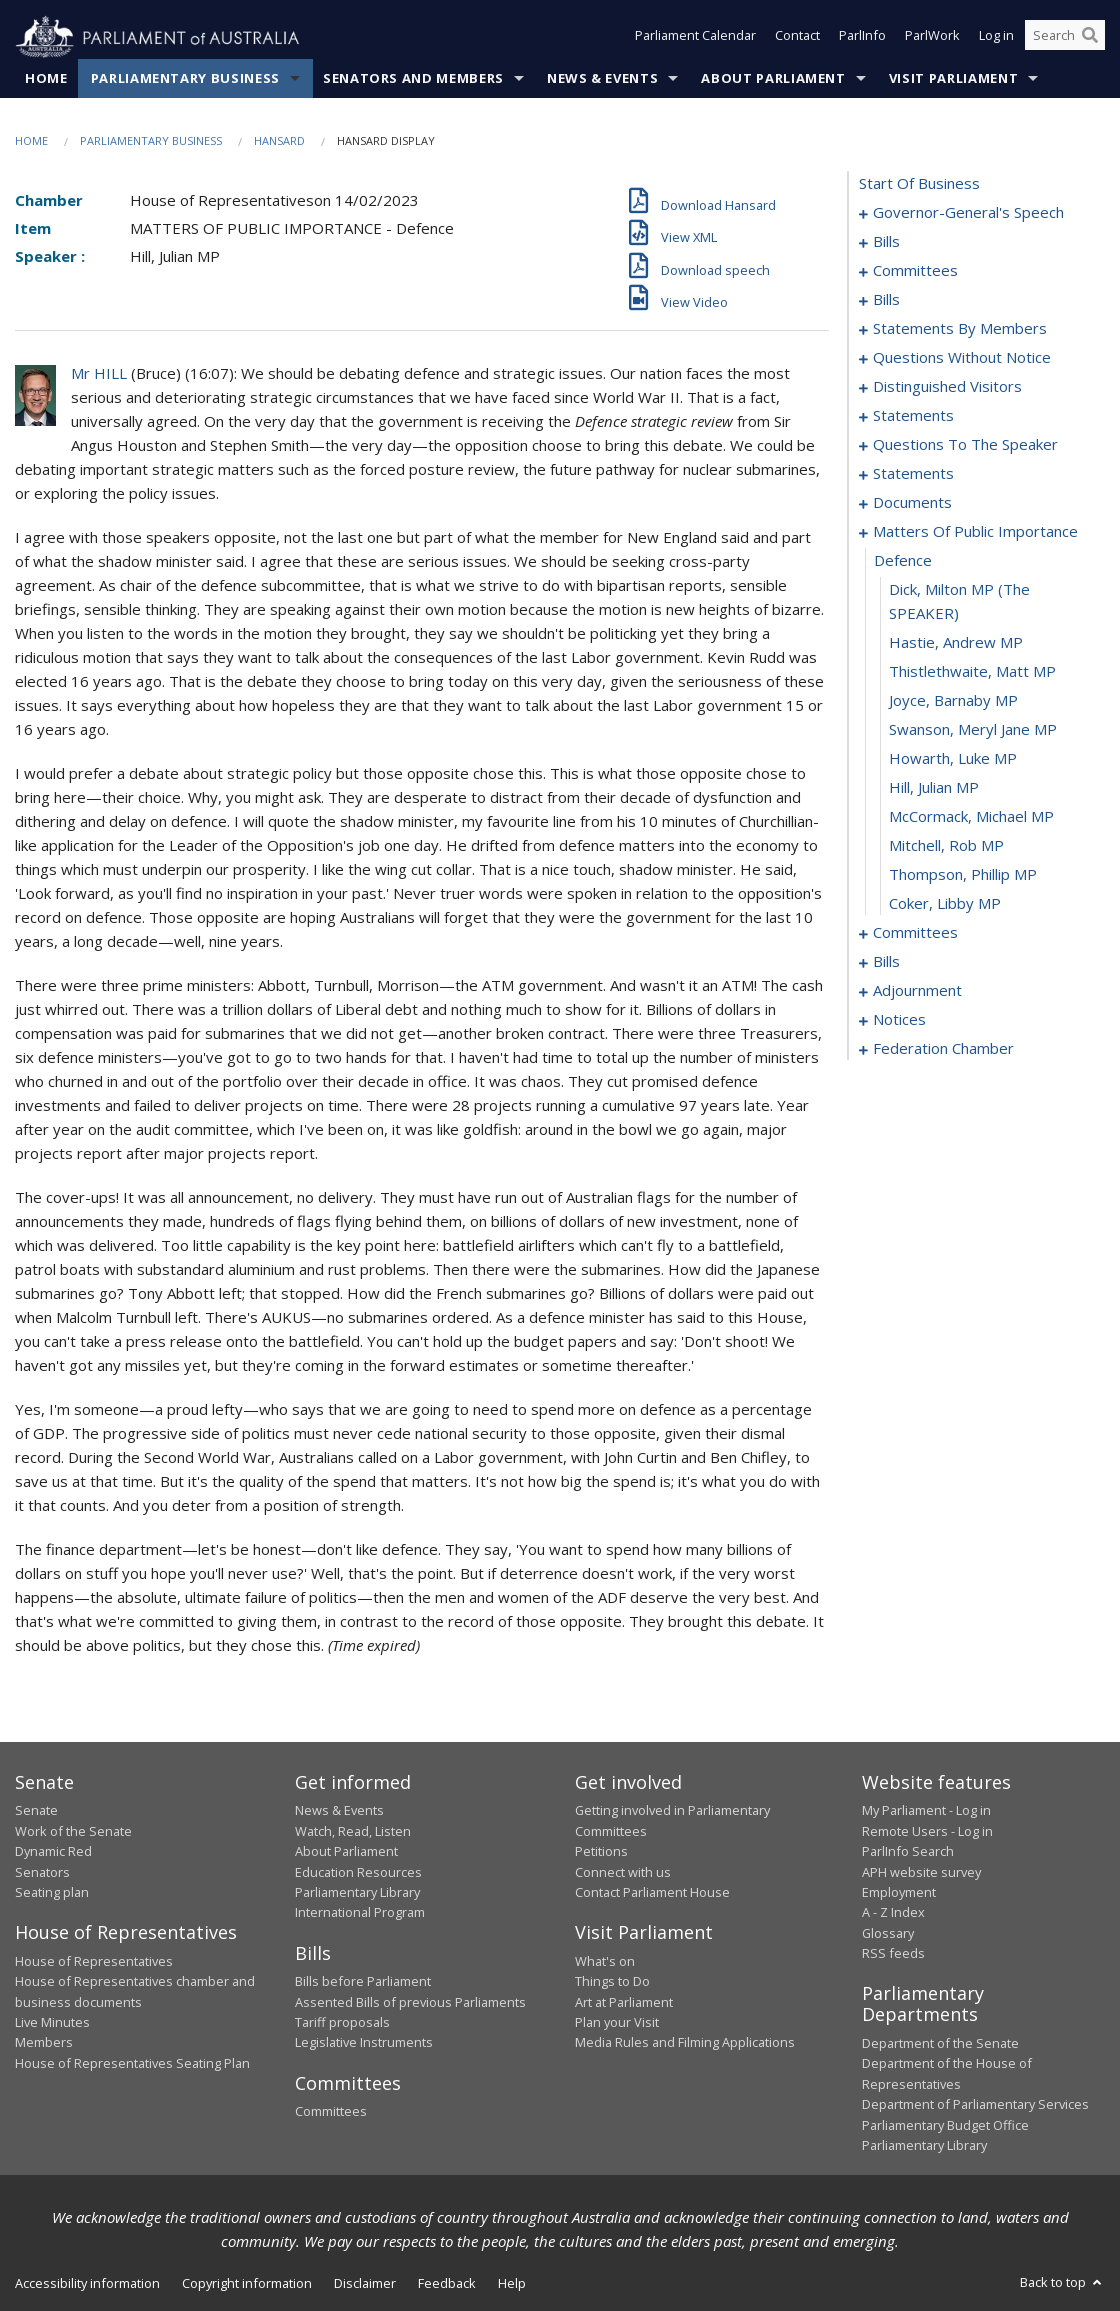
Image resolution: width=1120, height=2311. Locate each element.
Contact (797, 38)
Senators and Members (413, 79)
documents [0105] (912, 503)
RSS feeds (893, 1954)
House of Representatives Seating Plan (132, 2063)
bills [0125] (886, 962)
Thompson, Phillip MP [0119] (963, 875)
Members (44, 2043)
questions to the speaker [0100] (965, 445)
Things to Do (612, 1982)
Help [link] (512, 2284)
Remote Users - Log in (927, 1831)
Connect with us (623, 1872)
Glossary (888, 1933)
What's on (605, 1961)
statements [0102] (913, 474)
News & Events (602, 79)
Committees (331, 2112)
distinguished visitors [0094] (947, 387)
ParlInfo (862, 38)
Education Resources (358, 1872)
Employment (899, 1893)
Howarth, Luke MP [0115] (953, 759)
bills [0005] (886, 242)
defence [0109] (903, 561)
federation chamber (943, 1049)
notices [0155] (899, 1020)
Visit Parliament (953, 79)
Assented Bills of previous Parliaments (410, 2002)
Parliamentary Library (357, 1893)
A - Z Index (893, 1913)
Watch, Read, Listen (353, 1831)
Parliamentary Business (185, 79)
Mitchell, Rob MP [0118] (946, 846)
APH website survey (921, 1872)
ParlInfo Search (908, 1852)
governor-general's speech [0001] (968, 213)
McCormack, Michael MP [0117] (971, 817)
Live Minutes (52, 2023)
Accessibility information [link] (87, 2284)
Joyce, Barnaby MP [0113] (953, 701)
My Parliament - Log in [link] (926, 1811)
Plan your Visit (617, 2023)
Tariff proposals (342, 2023)
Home (46, 79)
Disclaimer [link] (365, 2284)
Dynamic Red (53, 1852)
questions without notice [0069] (962, 358)
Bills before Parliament (363, 1982)
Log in (996, 38)
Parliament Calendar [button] (695, 38)
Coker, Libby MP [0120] (945, 904)
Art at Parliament (624, 2002)
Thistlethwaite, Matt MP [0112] (972, 672)
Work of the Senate (73, 1831)
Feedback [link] (447, 2284)
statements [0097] (913, 416)
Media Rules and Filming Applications (685, 2043)
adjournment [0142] (917, 991)
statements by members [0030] (960, 329)
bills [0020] (886, 300)
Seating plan (52, 1893)
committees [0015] (915, 271)
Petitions (601, 1852)
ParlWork (932, 38)
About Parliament (773, 79)
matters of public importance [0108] (975, 532)
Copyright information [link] (247, 2284)
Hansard (279, 141)
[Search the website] (1065, 38)
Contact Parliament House (652, 1893)
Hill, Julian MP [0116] (934, 788)
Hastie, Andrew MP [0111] (956, 643)
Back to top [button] (1062, 2283)
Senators (42, 1872)
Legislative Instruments (364, 2043)
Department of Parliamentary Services (975, 2105)
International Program (360, 1913)
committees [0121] (915, 933)
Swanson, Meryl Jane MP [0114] (973, 730)
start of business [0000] (919, 184)
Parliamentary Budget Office (945, 2125)
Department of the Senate (940, 2044)
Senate (36, 1811)
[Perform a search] (1090, 38)
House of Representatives (94, 1961)
